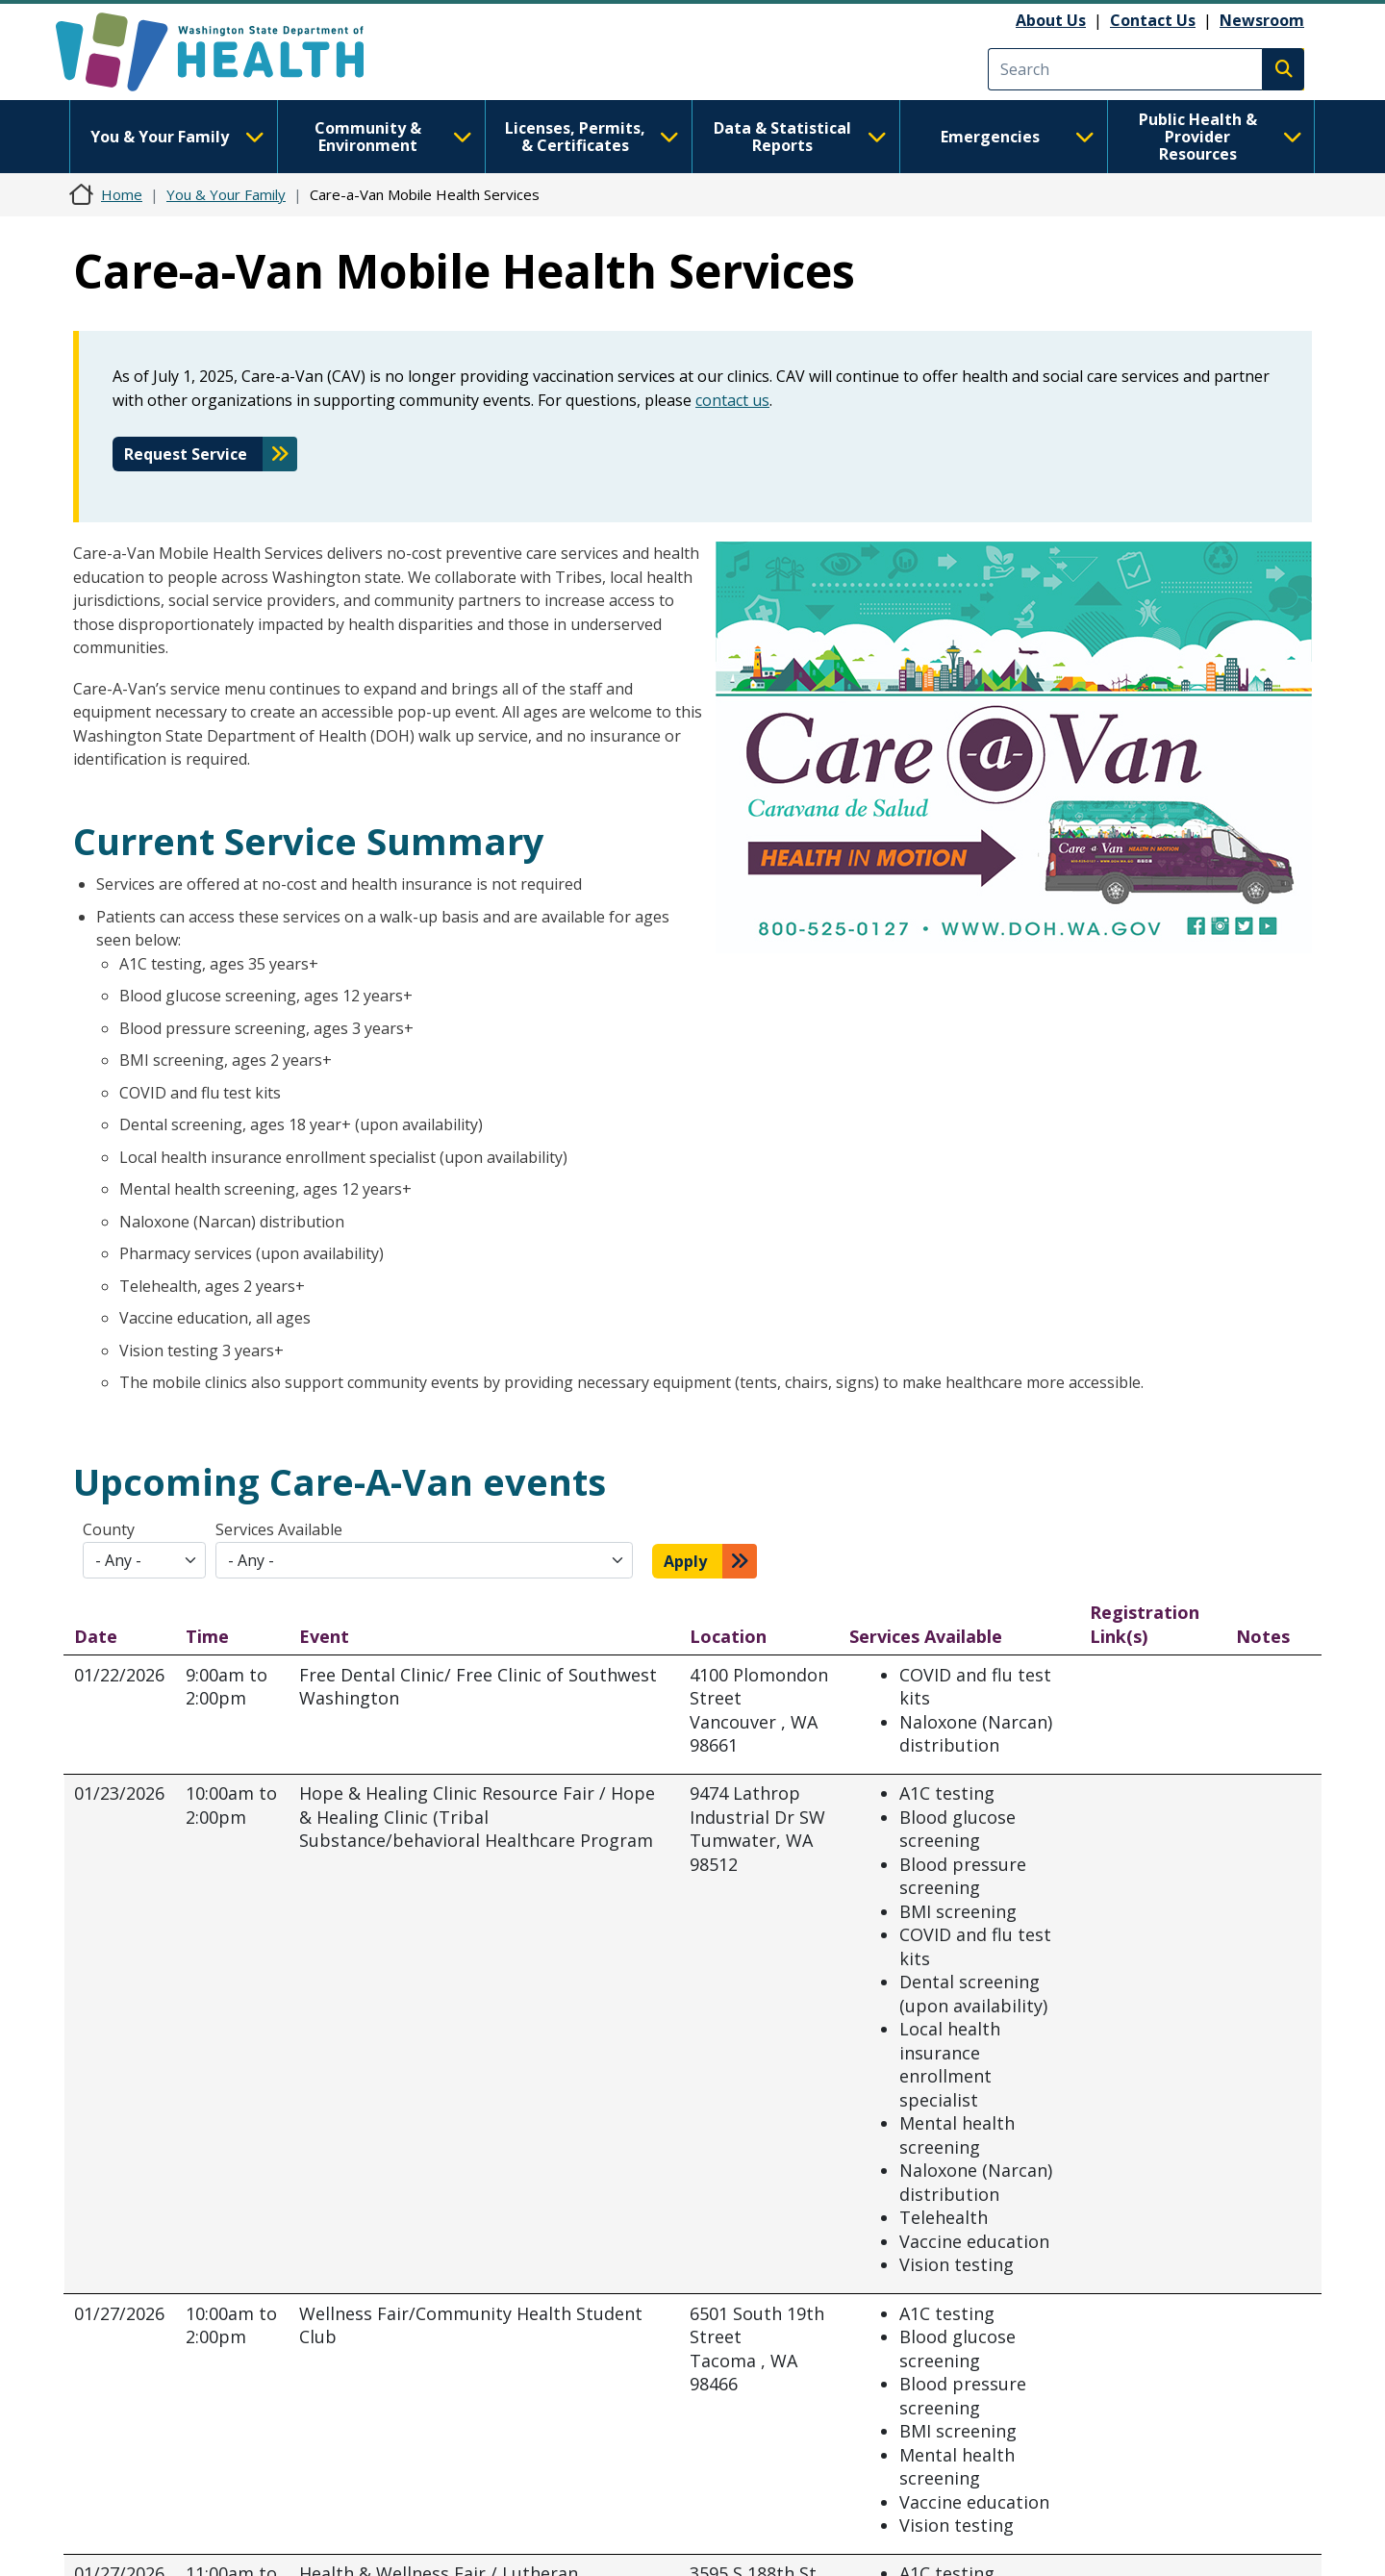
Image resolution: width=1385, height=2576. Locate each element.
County (109, 1529)
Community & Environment (393, 136)
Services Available (278, 1529)
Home (121, 194)
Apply (685, 1561)
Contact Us (1153, 20)
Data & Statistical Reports (800, 136)
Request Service (185, 454)
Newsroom (1262, 20)
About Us (1051, 20)
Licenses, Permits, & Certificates (592, 136)
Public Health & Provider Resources (1220, 136)
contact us (732, 400)
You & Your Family (177, 136)
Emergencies (1018, 136)
